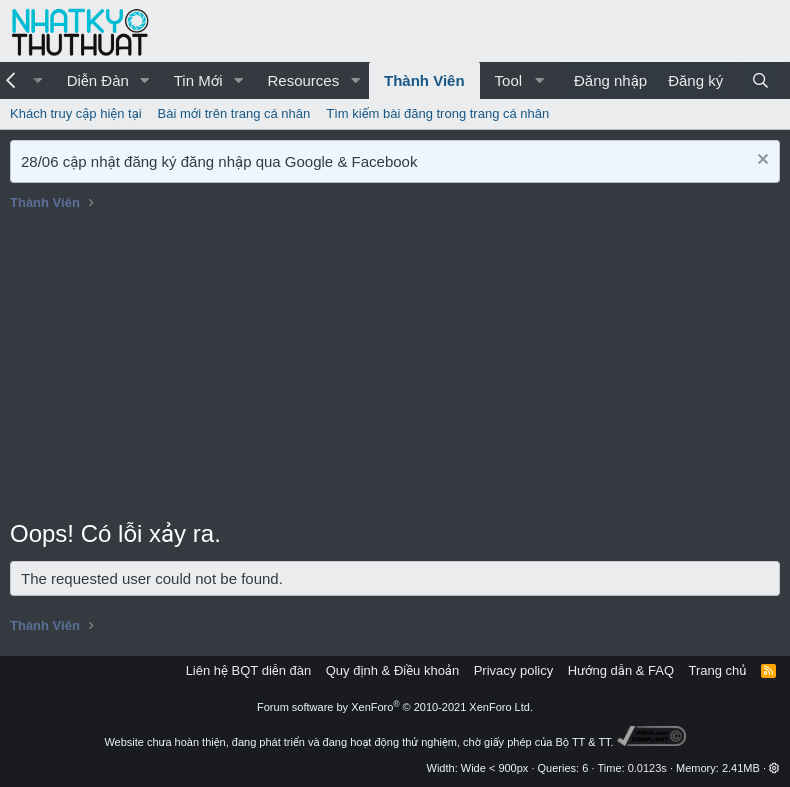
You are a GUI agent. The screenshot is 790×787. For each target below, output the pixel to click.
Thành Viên (424, 80)
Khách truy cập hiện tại (76, 113)
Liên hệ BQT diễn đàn (249, 670)
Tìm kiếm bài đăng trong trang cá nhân (437, 113)
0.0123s (647, 768)
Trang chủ (718, 670)
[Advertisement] (395, 367)
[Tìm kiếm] (760, 80)
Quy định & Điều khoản (392, 670)
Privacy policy (513, 670)
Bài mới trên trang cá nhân (234, 113)
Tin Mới (198, 80)
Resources (303, 80)
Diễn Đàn (98, 80)
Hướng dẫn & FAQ (621, 670)
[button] (145, 80)
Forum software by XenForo (395, 707)
